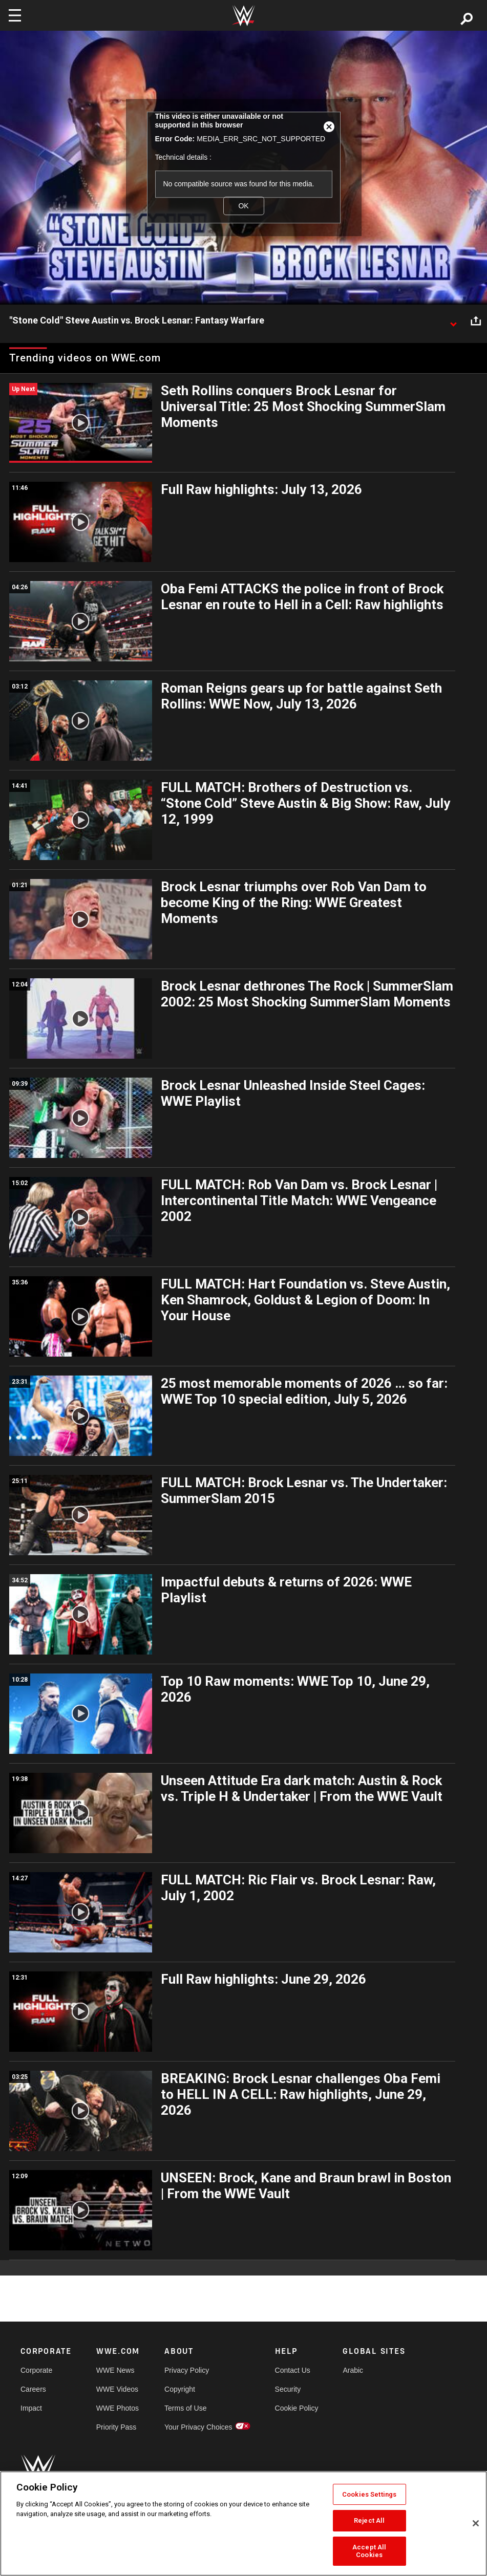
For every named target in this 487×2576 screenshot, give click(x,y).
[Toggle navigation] (15, 15)
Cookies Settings (369, 2494)
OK (243, 206)
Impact (31, 2408)
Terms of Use (185, 2408)
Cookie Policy (297, 2408)
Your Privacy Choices (198, 2427)
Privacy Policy (186, 2370)
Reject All (369, 2520)
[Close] (475, 2523)
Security (288, 2389)
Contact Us (292, 2370)
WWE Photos (117, 2408)
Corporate (36, 2370)
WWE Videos (117, 2389)
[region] (243, 2523)
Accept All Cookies (369, 2551)
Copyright (179, 2389)
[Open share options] (475, 321)
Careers (33, 2389)
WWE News (115, 2370)
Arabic (353, 2370)
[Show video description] (453, 321)
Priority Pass (116, 2427)
